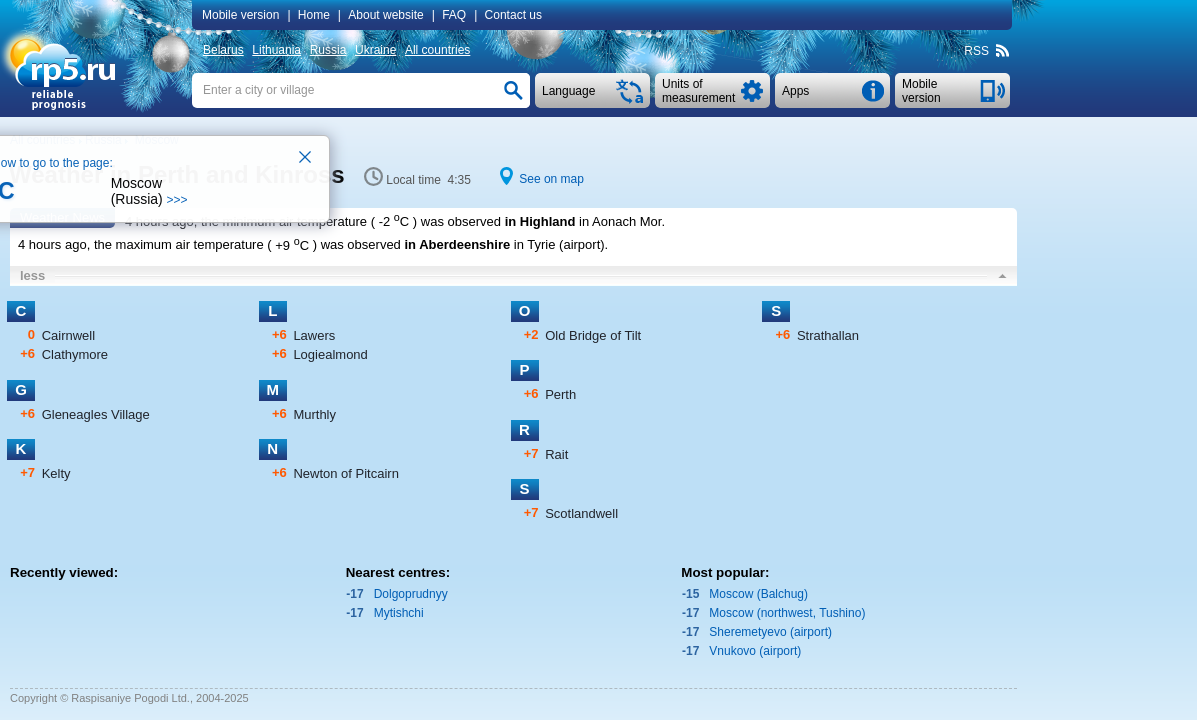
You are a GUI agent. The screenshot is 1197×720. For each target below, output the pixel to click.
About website (385, 15)
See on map (551, 179)
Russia (328, 50)
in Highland (540, 221)
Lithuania (276, 50)
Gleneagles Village (96, 414)
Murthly (314, 414)
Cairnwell (68, 335)
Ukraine (375, 50)
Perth (560, 394)
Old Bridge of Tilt (593, 335)
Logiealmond (330, 354)
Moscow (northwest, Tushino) (787, 613)
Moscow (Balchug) (758, 594)
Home (314, 15)
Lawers (314, 335)
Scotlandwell (581, 513)
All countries (437, 50)
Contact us (513, 15)
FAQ (454, 15)
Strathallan (828, 335)
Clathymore (75, 354)
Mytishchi (399, 613)
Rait (556, 454)
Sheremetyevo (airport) (770, 632)
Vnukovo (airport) (755, 651)
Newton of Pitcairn (346, 473)
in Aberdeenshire (457, 245)
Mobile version (240, 15)
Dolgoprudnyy (411, 594)
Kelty (56, 473)
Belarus (223, 50)
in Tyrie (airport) (559, 245)
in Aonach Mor (620, 221)
